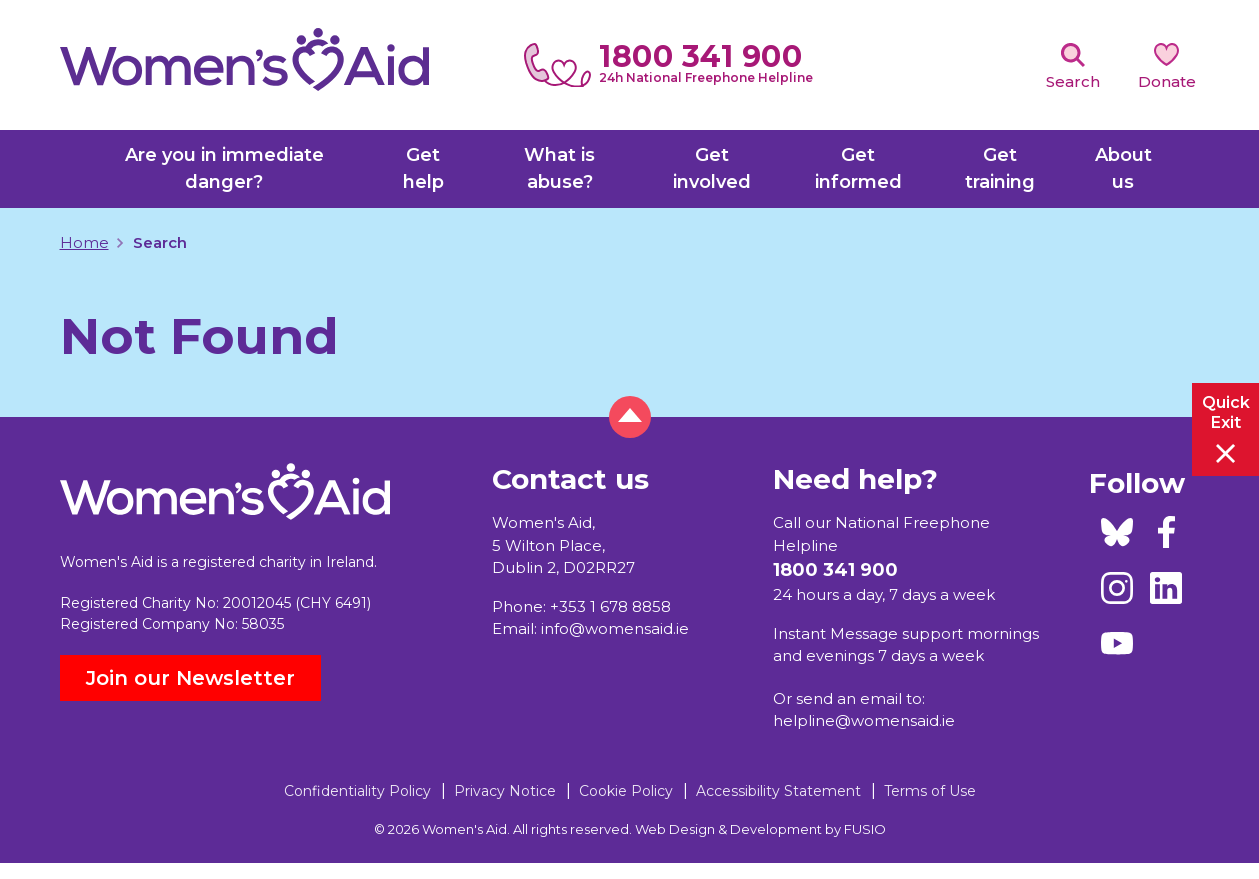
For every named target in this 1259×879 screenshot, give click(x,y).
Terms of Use (930, 791)
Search (1073, 81)
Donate (1167, 81)
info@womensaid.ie (615, 628)
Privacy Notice (505, 791)
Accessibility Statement (778, 791)
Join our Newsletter (190, 678)
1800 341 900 (700, 56)
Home (84, 242)
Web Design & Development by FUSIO (760, 829)
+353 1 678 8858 (610, 606)
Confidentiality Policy (357, 791)
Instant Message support (868, 633)
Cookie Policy (626, 791)
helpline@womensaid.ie (864, 720)
